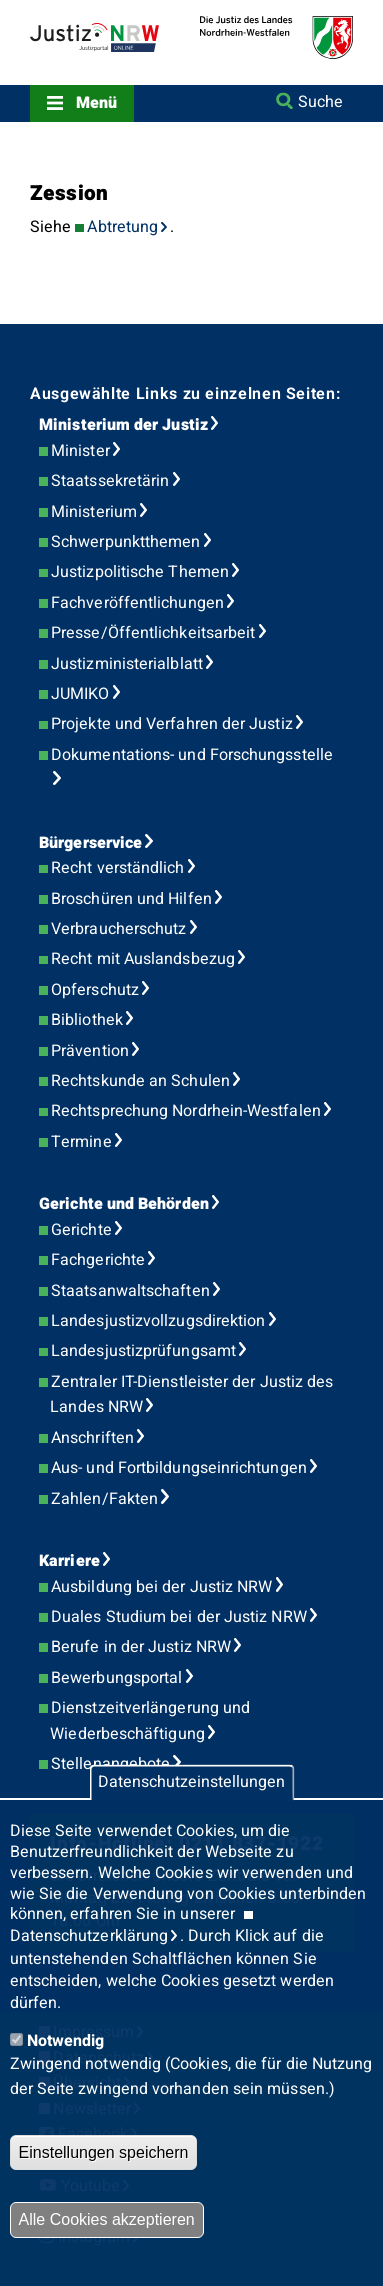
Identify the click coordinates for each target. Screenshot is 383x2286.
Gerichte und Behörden (124, 1204)
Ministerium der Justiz (123, 425)
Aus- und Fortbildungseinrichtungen (179, 1468)
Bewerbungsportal (116, 1678)
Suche (320, 102)
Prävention (90, 1051)
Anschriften (92, 1438)
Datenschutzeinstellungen (191, 1783)
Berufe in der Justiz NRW (141, 1647)
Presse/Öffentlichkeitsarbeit (153, 633)
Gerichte (81, 1230)
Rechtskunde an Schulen (140, 1081)
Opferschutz (95, 990)
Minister (80, 451)
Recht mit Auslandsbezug (143, 959)
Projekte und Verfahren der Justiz (172, 724)
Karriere (69, 1561)
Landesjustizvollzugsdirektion (158, 1321)
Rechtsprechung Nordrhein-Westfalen (186, 1111)
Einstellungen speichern (104, 2152)
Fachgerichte (98, 1260)
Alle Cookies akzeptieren (107, 2219)
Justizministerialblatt (127, 664)
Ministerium (94, 512)
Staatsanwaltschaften (130, 1291)
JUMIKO (80, 694)
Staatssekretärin (110, 481)
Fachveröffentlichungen (137, 603)
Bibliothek (87, 1020)
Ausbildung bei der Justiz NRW (161, 1587)
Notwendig (66, 2041)
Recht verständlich (117, 868)
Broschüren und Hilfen (131, 899)
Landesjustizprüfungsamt (143, 1351)
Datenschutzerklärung (89, 1936)
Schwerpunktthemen (125, 542)
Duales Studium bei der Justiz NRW (179, 1617)
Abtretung (122, 227)
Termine (81, 1142)
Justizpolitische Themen (140, 572)
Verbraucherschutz (118, 929)
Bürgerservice (90, 843)
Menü (96, 103)
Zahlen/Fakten (104, 1499)
